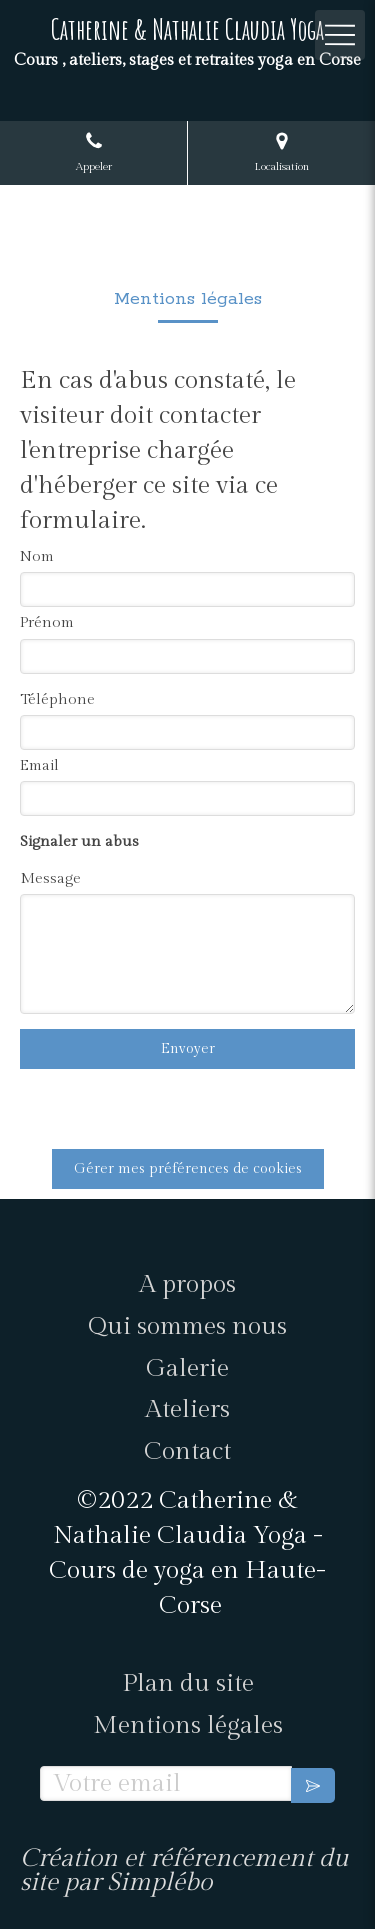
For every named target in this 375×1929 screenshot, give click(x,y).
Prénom (47, 622)
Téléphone (57, 699)
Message (50, 878)
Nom (37, 556)
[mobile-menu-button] (340, 35)
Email (39, 765)
